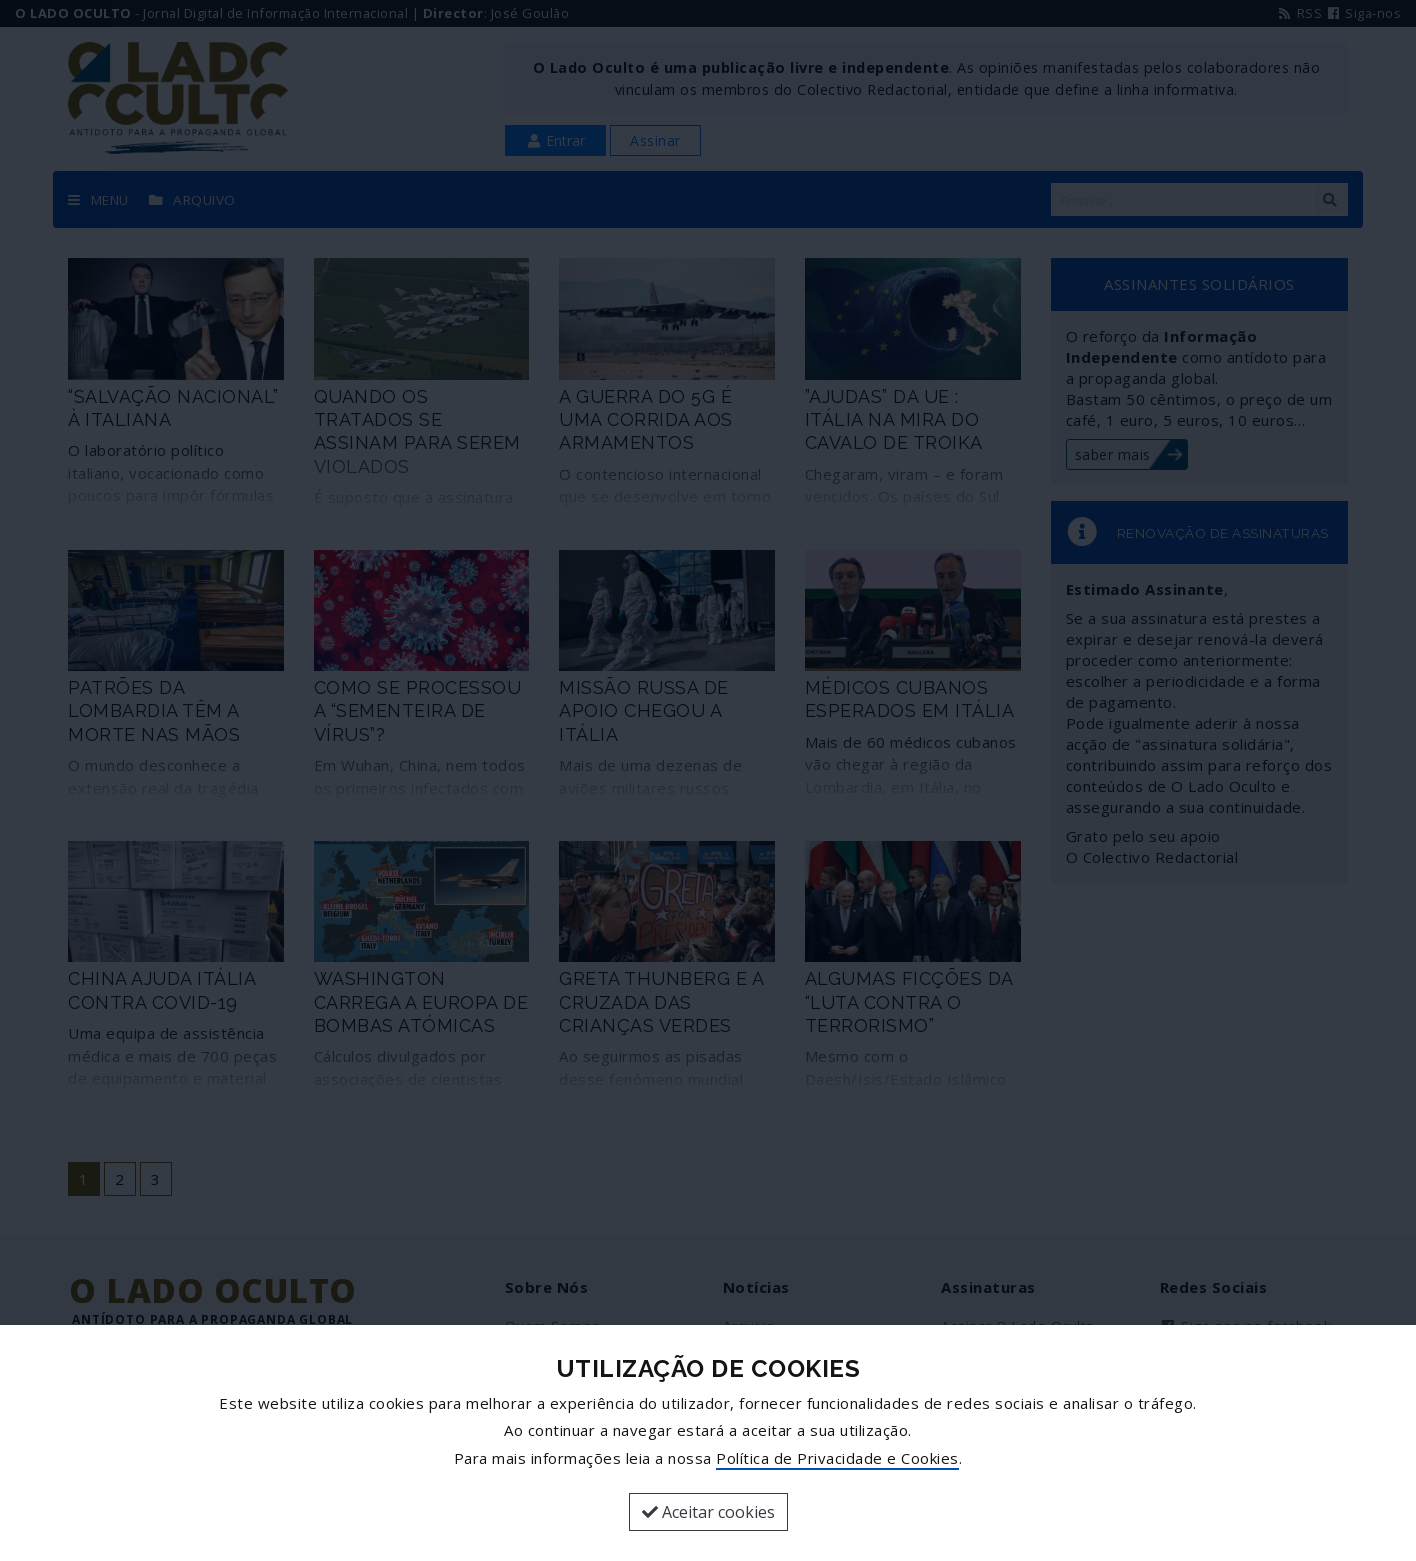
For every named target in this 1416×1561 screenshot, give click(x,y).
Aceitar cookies (708, 1512)
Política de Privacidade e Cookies (837, 1458)
